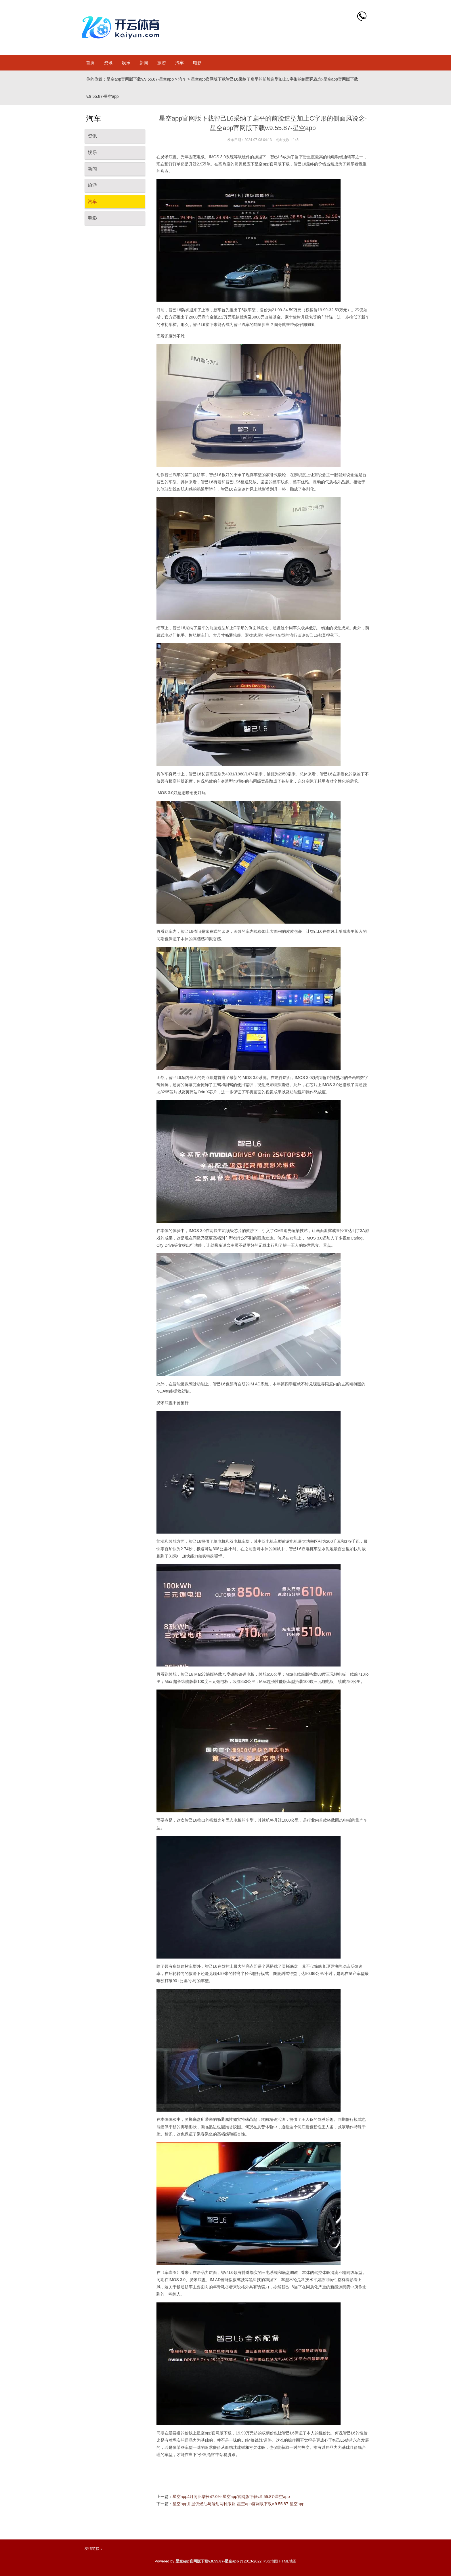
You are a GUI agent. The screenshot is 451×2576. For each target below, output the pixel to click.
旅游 (161, 62)
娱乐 (126, 62)
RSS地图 (270, 2561)
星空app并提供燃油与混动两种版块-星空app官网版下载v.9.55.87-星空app (238, 2503)
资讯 (108, 62)
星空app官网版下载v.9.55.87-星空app (140, 79)
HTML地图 (287, 2561)
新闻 (143, 62)
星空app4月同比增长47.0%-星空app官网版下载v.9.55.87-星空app (231, 2496)
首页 (90, 62)
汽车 (179, 62)
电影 (197, 62)
